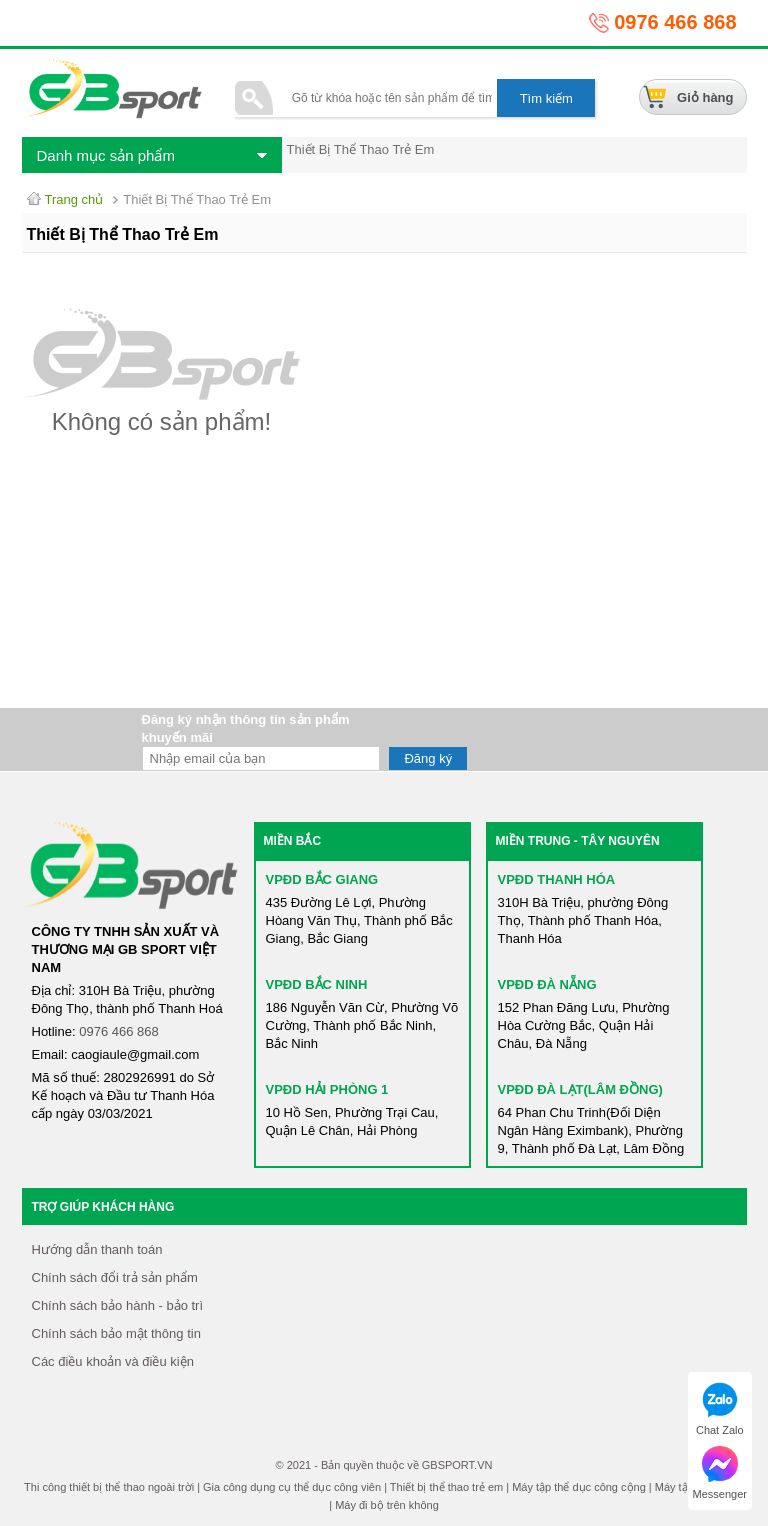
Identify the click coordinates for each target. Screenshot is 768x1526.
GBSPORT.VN (457, 1465)
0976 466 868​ (119, 1031)
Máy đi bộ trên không (387, 1505)
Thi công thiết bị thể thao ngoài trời (109, 1487)
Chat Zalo (720, 1409)
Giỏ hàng (705, 97)
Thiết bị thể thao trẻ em (446, 1487)
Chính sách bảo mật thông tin (116, 1333)
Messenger (720, 1473)
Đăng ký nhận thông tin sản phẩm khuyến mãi (246, 728)
